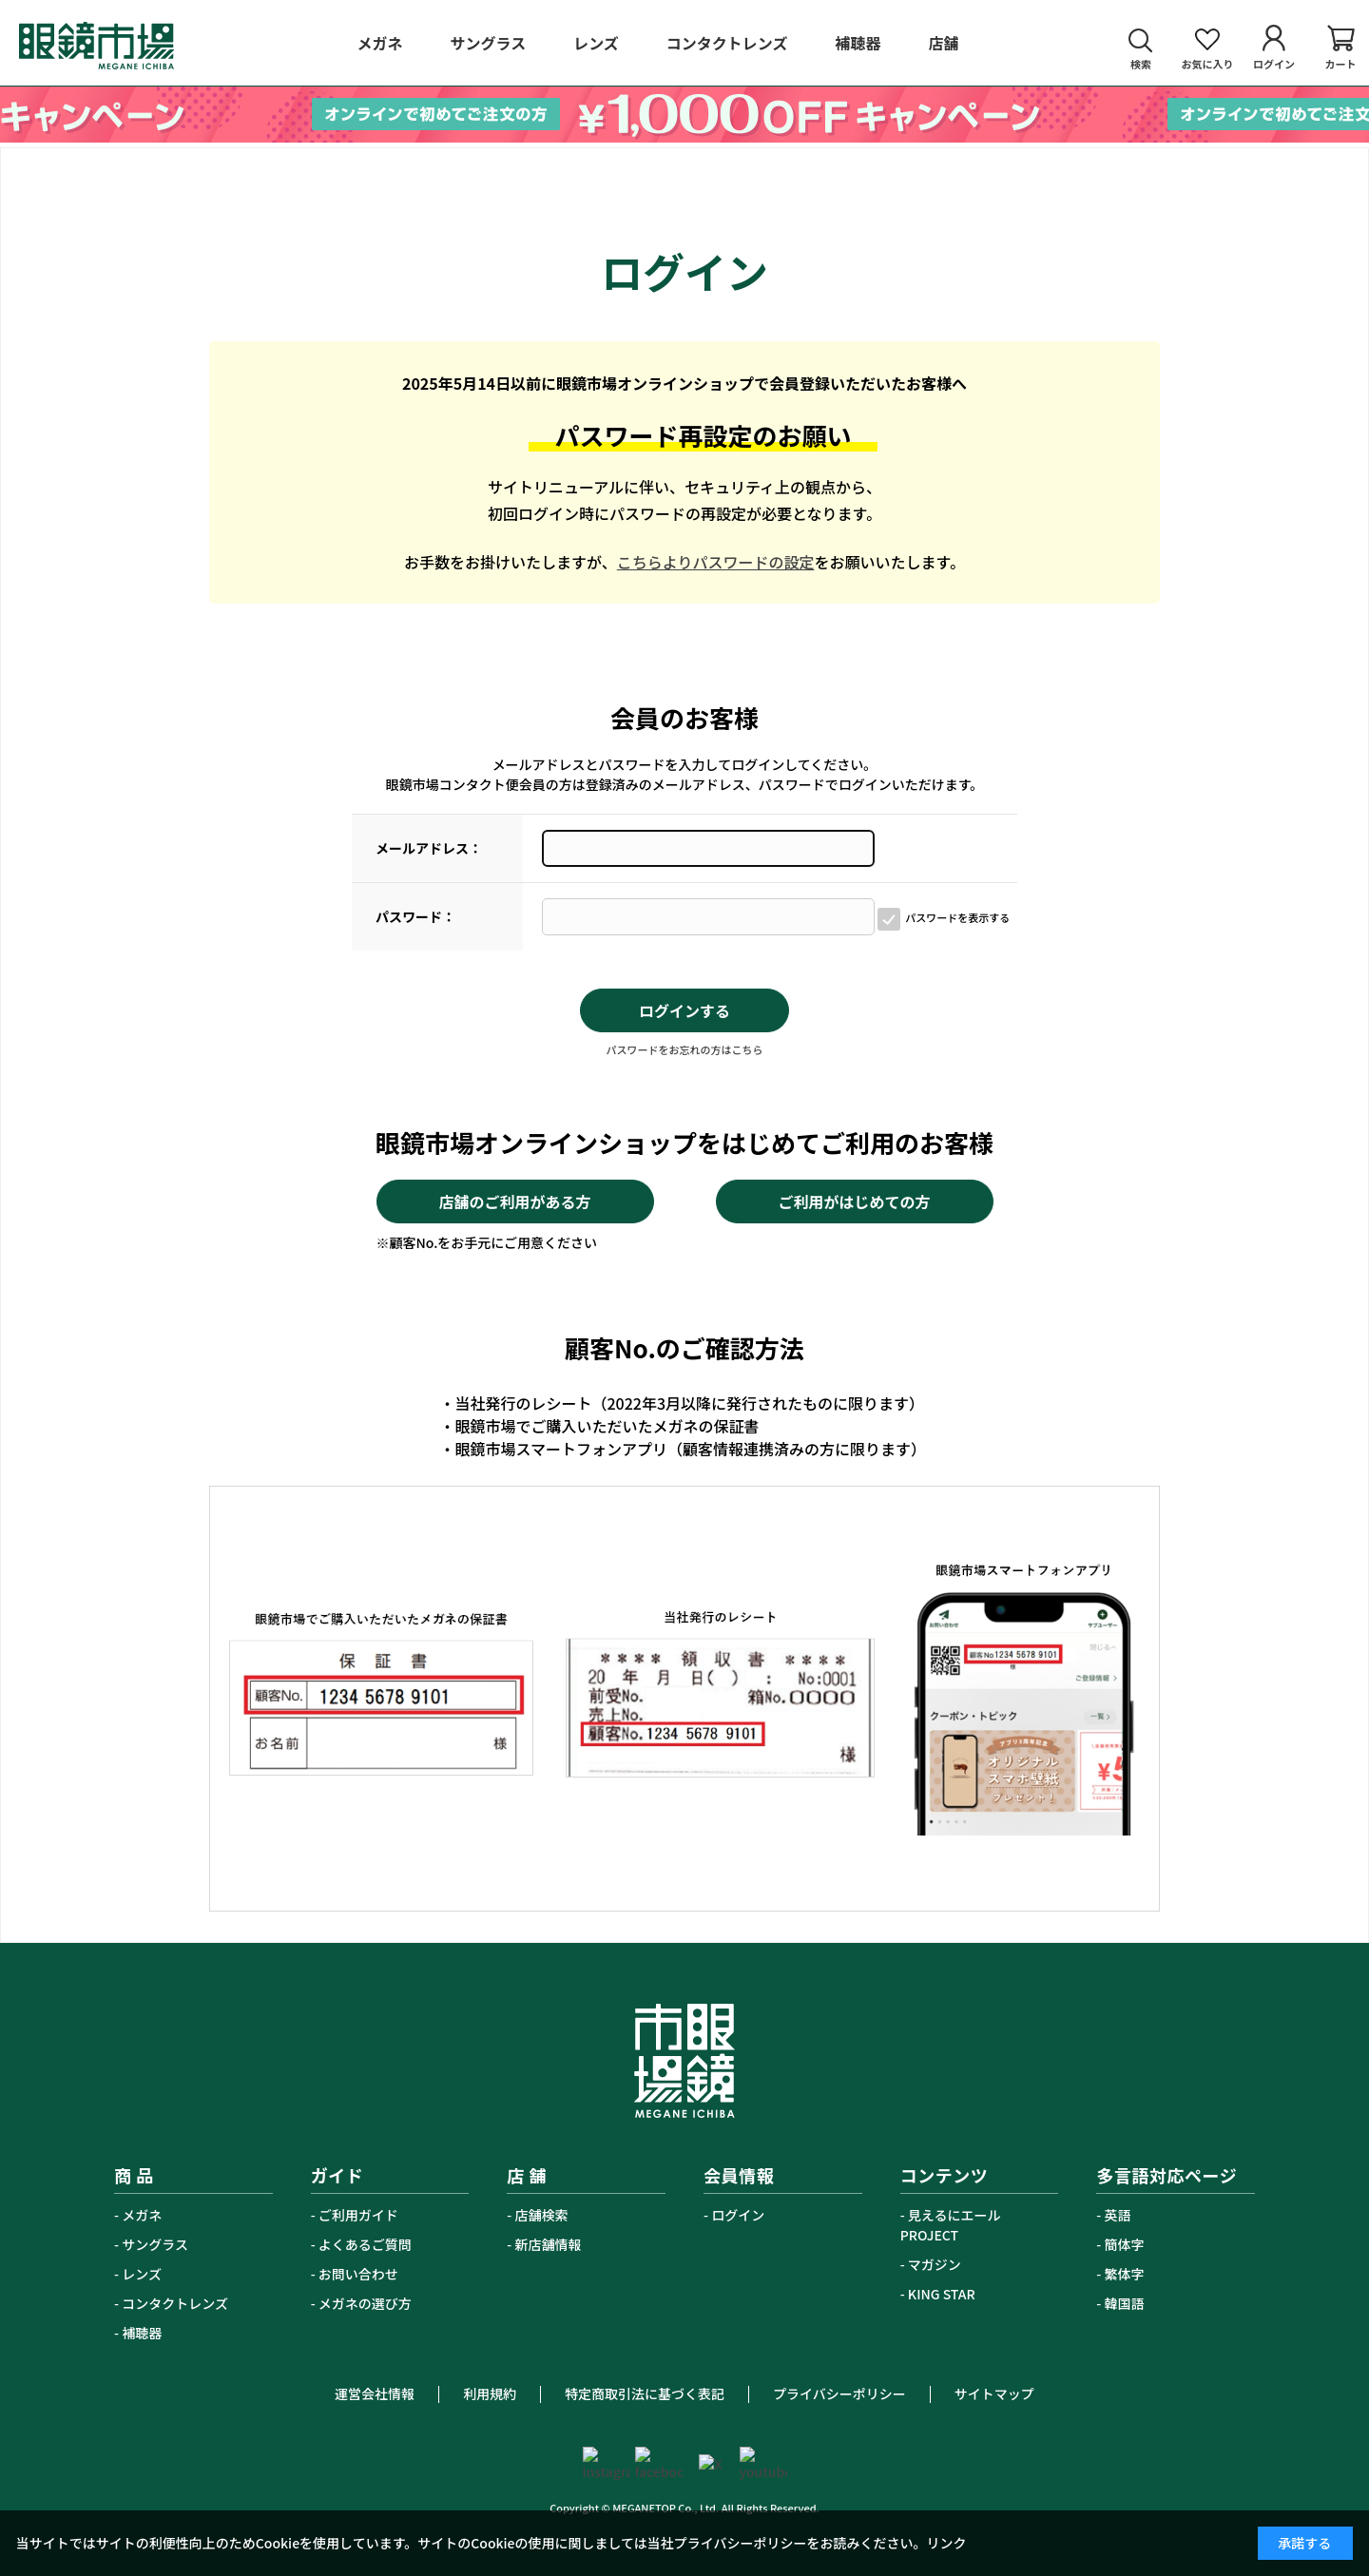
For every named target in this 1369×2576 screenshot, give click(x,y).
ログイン (737, 2214)
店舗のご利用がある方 (514, 1201)
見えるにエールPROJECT (950, 2224)
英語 (1118, 2214)
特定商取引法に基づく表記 (644, 2393)
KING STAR (941, 2293)
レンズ (142, 2273)
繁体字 (1125, 2273)
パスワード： (415, 916)
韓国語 (1125, 2303)
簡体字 (1125, 2244)
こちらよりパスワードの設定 (716, 561)
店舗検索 (542, 2214)
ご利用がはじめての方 (854, 1201)
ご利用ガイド (358, 2214)
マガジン (934, 2264)
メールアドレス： (429, 847)
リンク (947, 2542)
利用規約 (489, 2393)
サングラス (155, 2244)
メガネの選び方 (365, 2303)
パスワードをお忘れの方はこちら (685, 1049)
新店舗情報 (548, 2244)
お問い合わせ (358, 2273)
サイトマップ (994, 2393)
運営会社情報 (375, 2393)
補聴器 (142, 2332)
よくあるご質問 (365, 2244)
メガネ (142, 2214)
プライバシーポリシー (839, 2393)
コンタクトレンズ (175, 2303)
